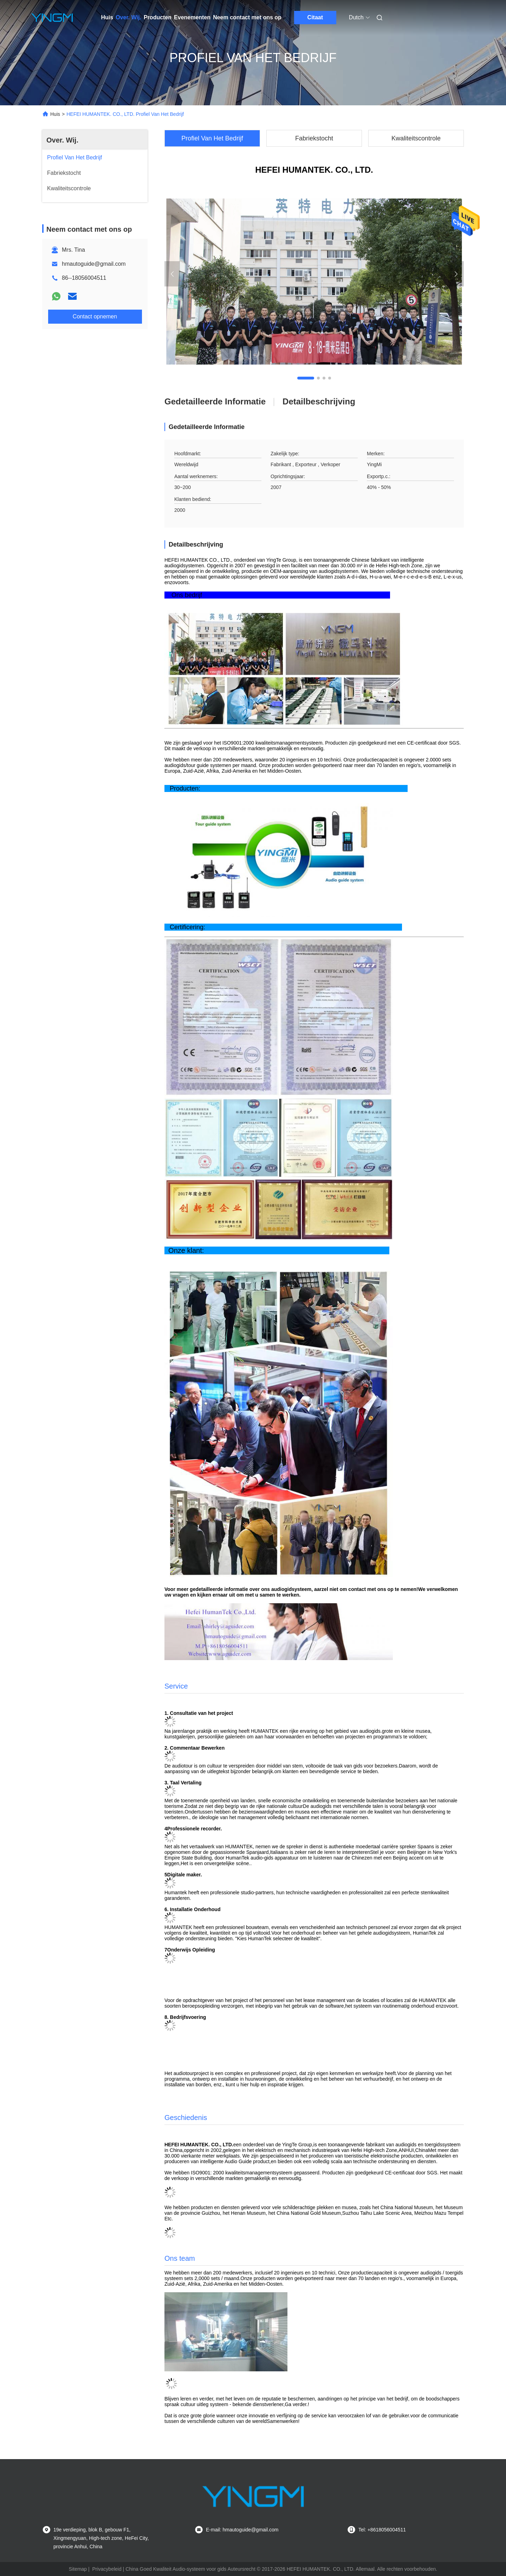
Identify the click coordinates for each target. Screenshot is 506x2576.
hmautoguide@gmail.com (94, 264)
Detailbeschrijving (319, 401)
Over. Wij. (128, 17)
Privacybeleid (106, 2569)
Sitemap (78, 2569)
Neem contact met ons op (247, 17)
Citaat (315, 17)
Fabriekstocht (314, 138)
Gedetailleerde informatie (215, 401)
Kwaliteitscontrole (416, 138)
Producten (157, 17)
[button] (305, 378)
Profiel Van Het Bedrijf (212, 138)
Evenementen (192, 17)
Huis (107, 17)
